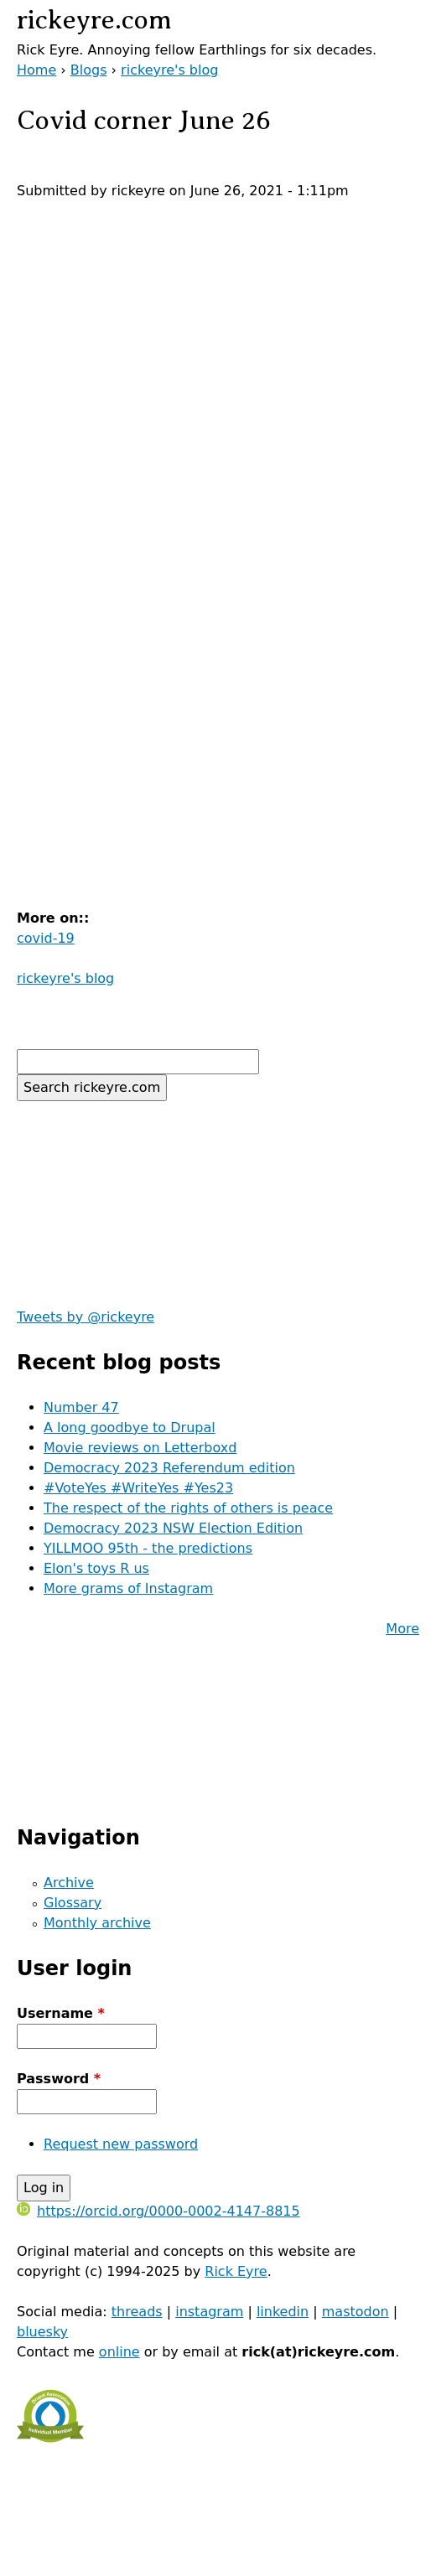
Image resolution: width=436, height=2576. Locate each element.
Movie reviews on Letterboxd (140, 1448)
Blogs (88, 70)
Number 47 (81, 1407)
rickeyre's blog (169, 70)
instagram (209, 2312)
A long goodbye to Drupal (129, 1427)
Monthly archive (97, 1923)
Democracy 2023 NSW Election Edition (173, 1528)
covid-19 (46, 938)
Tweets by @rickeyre (85, 1317)
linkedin (283, 2312)
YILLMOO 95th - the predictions (148, 1548)
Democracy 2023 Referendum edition (169, 1468)
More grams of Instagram (128, 1588)
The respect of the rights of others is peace (188, 1508)
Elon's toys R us (96, 1568)
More (402, 1629)
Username (61, 2013)
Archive (69, 1883)
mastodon (355, 2312)
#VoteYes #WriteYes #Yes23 (138, 1488)
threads (137, 2312)
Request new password (121, 2144)
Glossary (72, 1903)
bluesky (42, 2332)
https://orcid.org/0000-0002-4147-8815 (158, 2211)
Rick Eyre (236, 2271)
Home (36, 70)
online (119, 2352)
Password (59, 2079)
